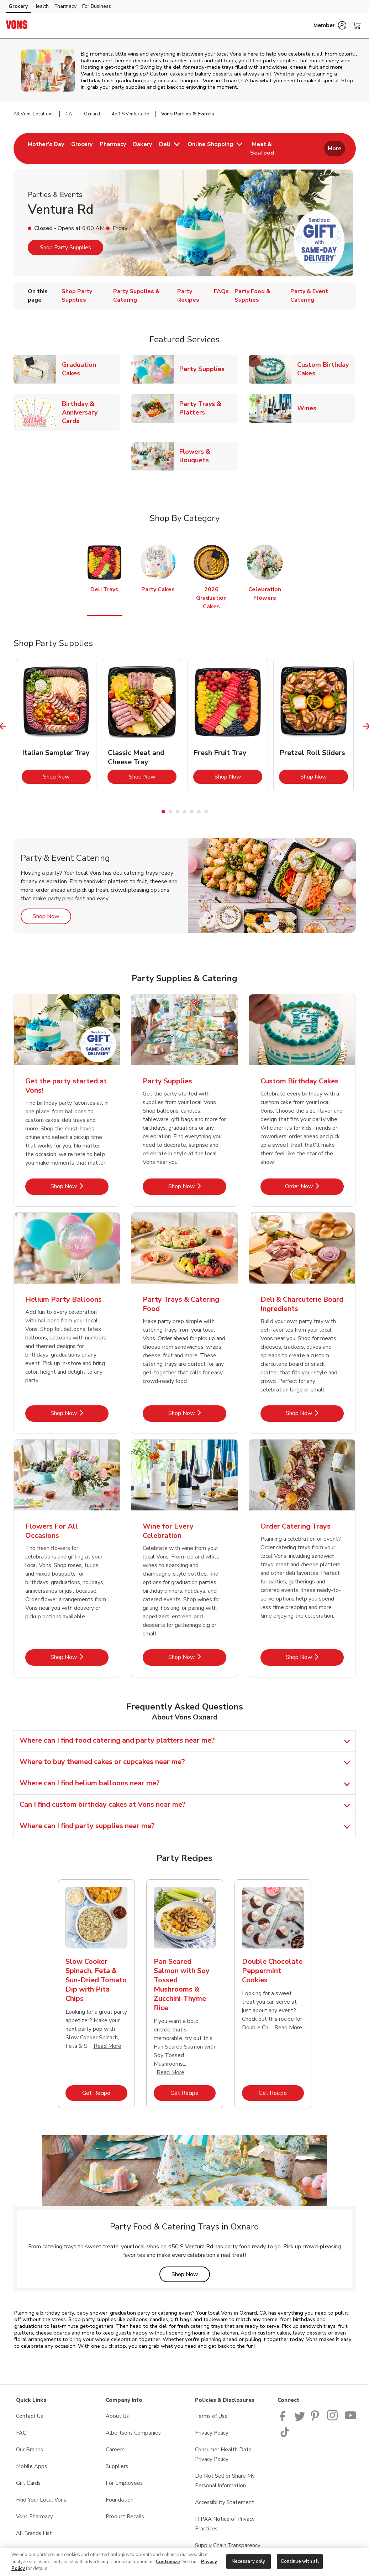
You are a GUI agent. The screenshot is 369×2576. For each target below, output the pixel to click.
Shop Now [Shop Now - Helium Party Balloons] (80, 1413)
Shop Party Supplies (65, 247)
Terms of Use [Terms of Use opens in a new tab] (211, 2416)
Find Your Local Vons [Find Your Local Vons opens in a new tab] (41, 2499)
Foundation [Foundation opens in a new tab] (119, 2499)
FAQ (21, 2432)
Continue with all (300, 2561)
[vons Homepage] (17, 25)
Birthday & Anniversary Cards (91, 412)
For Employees (124, 2483)
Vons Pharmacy (34, 2516)
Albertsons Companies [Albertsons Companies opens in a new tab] (133, 2432)
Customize (168, 2562)
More (335, 148)
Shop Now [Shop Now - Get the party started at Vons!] (80, 1186)
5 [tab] (192, 811)
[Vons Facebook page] (284, 2419)
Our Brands (29, 2449)
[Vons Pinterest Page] (316, 2419)
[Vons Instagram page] (333, 2419)
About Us (117, 2416)
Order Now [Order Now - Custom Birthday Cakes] (314, 1186)
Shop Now (67, 776)
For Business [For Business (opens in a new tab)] (96, 6)
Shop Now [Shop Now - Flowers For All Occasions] (80, 1657)
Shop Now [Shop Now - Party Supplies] (197, 1186)
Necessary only (248, 2561)
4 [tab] (184, 811)
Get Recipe (104, 2093)
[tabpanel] (56, 725)
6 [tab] (199, 811)
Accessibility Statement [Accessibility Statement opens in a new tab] (224, 2502)
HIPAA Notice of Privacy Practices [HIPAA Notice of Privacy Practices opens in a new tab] (225, 2523)
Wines (309, 408)
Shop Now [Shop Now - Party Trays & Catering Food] (197, 1413)
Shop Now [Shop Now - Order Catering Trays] (315, 1657)
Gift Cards (28, 2483)
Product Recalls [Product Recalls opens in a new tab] (125, 2516)
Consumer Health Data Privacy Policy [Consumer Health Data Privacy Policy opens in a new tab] (223, 2454)
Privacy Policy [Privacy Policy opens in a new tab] (211, 2432)
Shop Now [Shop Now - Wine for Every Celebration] (197, 1657)
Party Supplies (204, 368)
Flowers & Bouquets (208, 455)
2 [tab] (170, 811)
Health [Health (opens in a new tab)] (41, 6)
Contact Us (29, 2416)
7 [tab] (206, 811)
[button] (330, 25)
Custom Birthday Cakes (326, 369)
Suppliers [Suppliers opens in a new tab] (117, 2466)
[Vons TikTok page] (284, 2435)
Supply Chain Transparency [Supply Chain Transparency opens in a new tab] (227, 2545)
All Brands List (34, 2533)
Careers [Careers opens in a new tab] (115, 2449)
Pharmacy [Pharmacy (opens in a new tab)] (65, 6)
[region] (184, 2562)
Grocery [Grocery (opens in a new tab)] (18, 6)
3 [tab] (177, 811)
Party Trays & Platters (208, 408)
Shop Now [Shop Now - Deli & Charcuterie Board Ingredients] (315, 1413)
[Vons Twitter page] (299, 2419)
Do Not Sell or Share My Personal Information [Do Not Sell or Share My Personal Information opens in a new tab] (225, 2480)
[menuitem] (46, 148)
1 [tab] (163, 811)
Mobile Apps (31, 2466)
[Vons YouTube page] (351, 2419)
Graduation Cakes (91, 369)
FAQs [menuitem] (221, 291)
